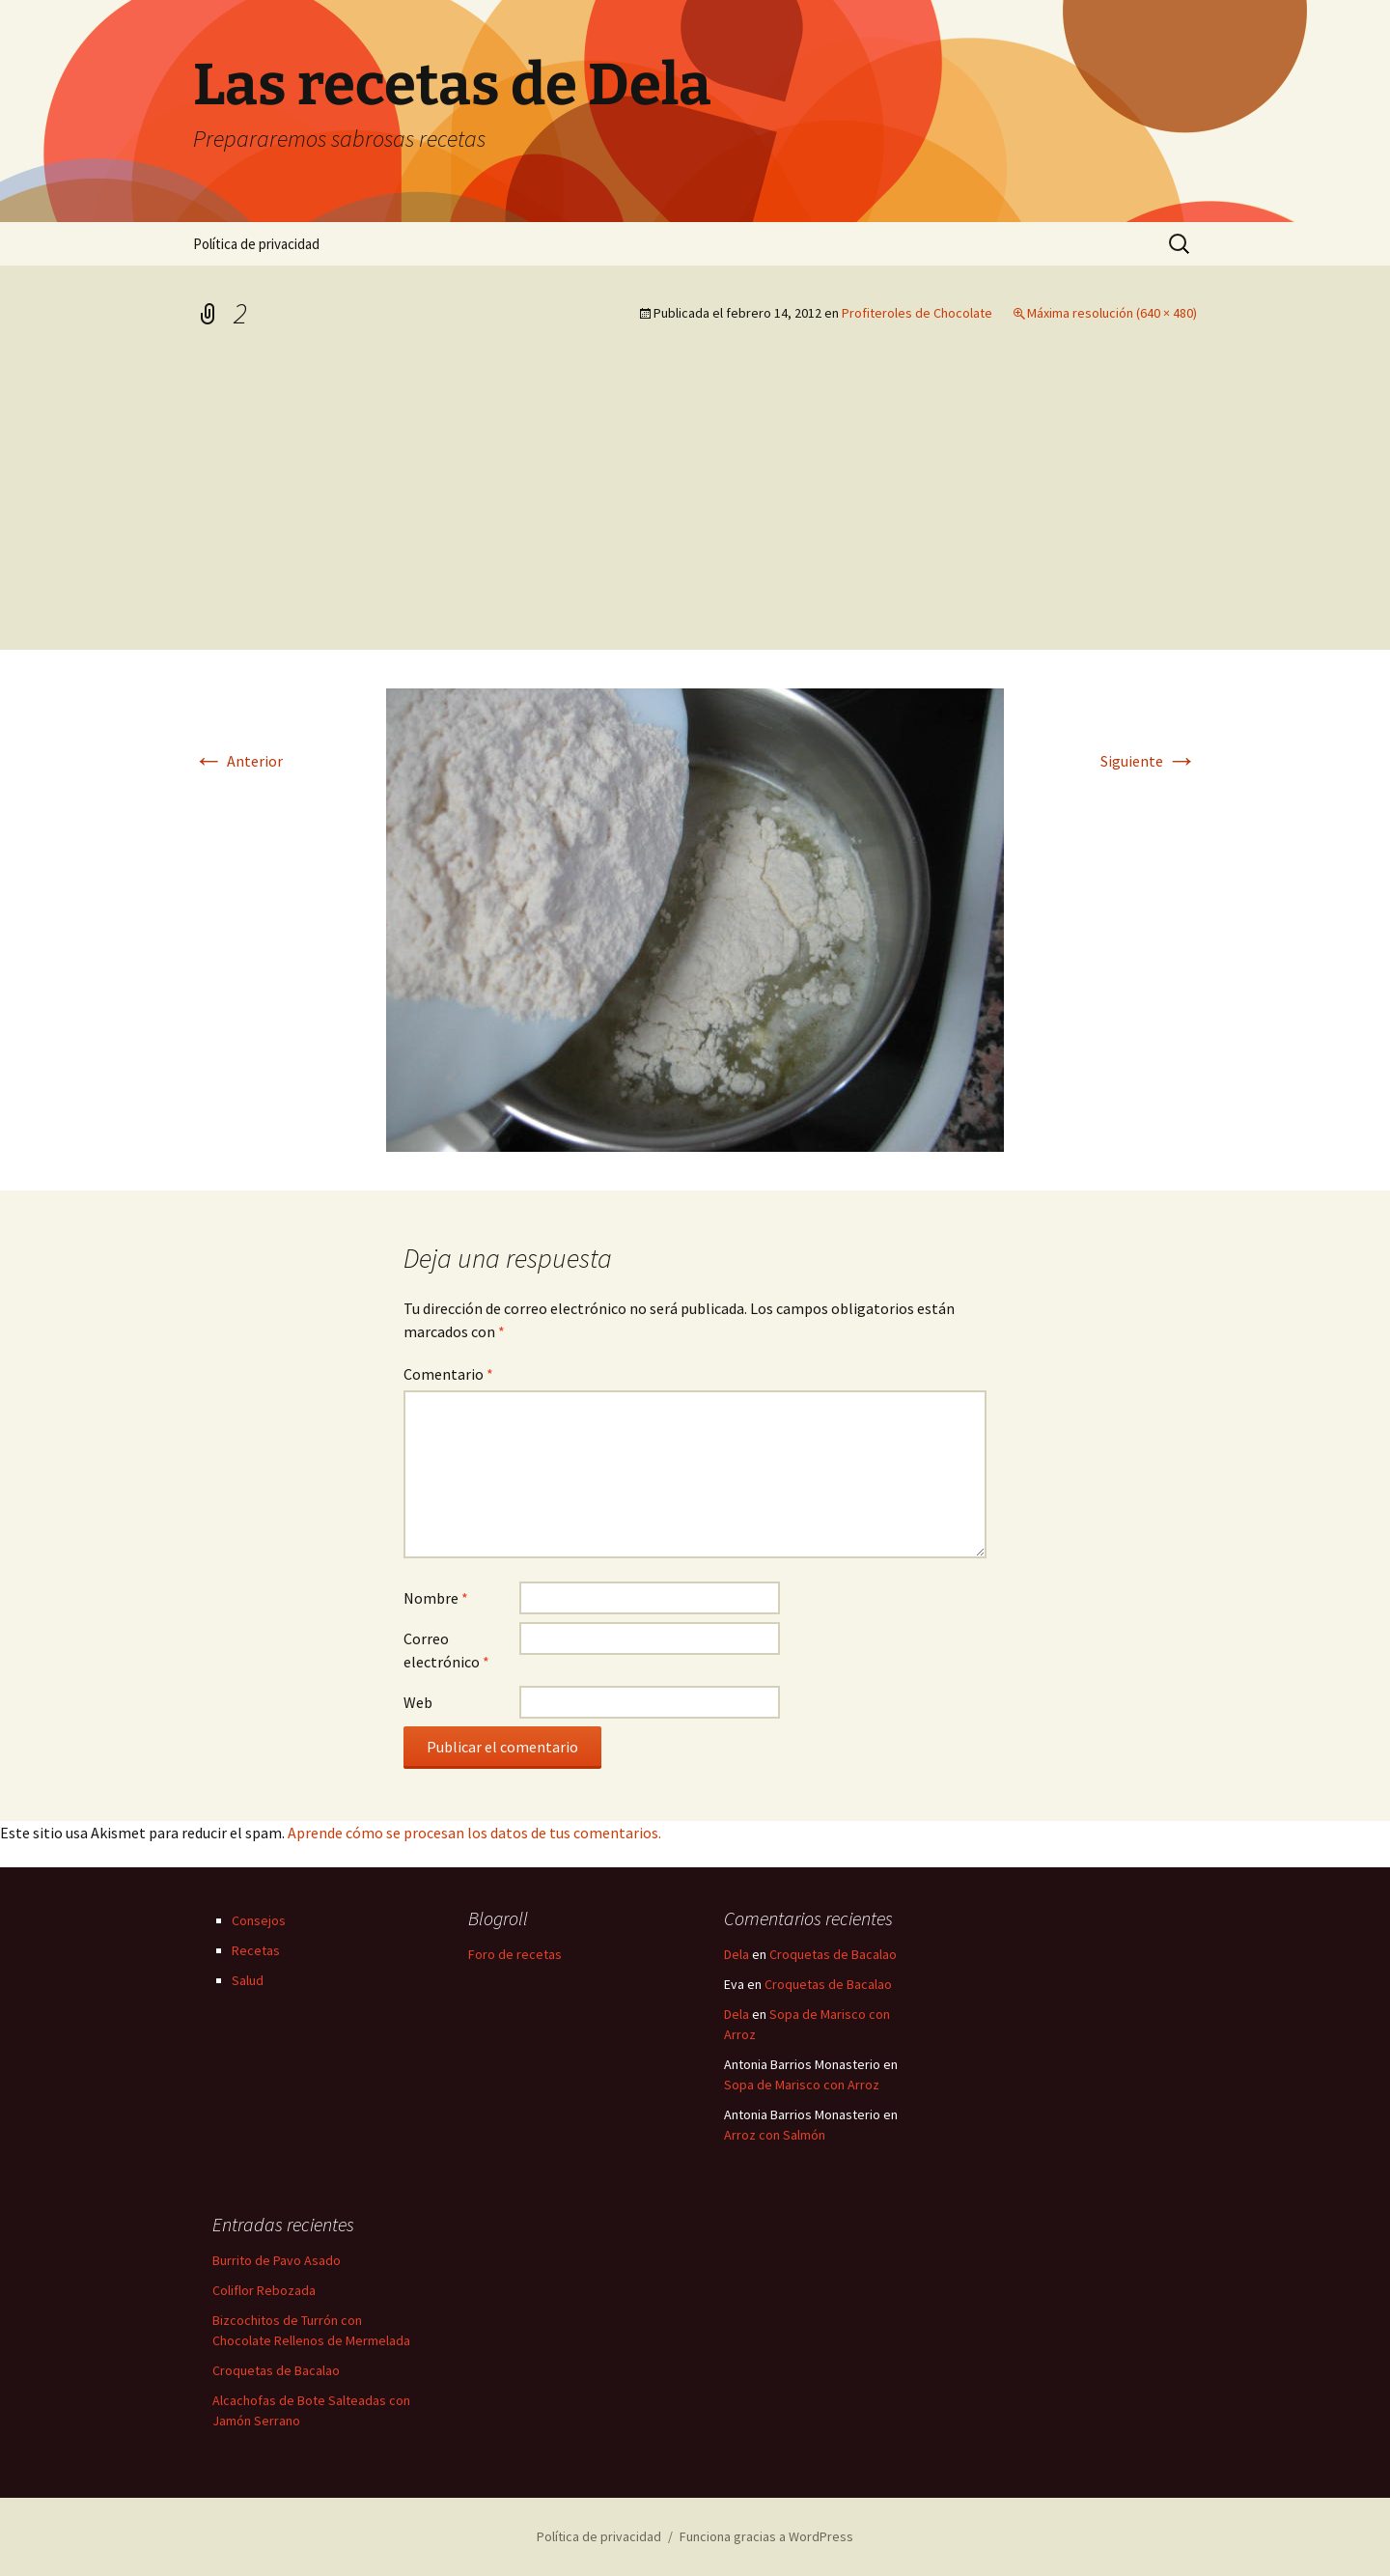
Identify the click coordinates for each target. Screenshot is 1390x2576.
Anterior (238, 760)
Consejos (259, 1920)
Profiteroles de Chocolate (917, 313)
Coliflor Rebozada (264, 2290)
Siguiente (1148, 760)
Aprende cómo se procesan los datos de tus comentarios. (474, 1832)
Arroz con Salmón (774, 2134)
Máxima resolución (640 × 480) (1112, 313)
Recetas (256, 1950)
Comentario (448, 1374)
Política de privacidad (256, 244)
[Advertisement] (695, 505)
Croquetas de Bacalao (833, 1954)
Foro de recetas (515, 1954)
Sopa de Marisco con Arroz (801, 2084)
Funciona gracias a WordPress (766, 2536)
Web (417, 1702)
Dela (736, 1954)
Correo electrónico (446, 1650)
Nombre (435, 1598)
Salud (248, 1980)
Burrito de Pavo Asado (276, 2260)
